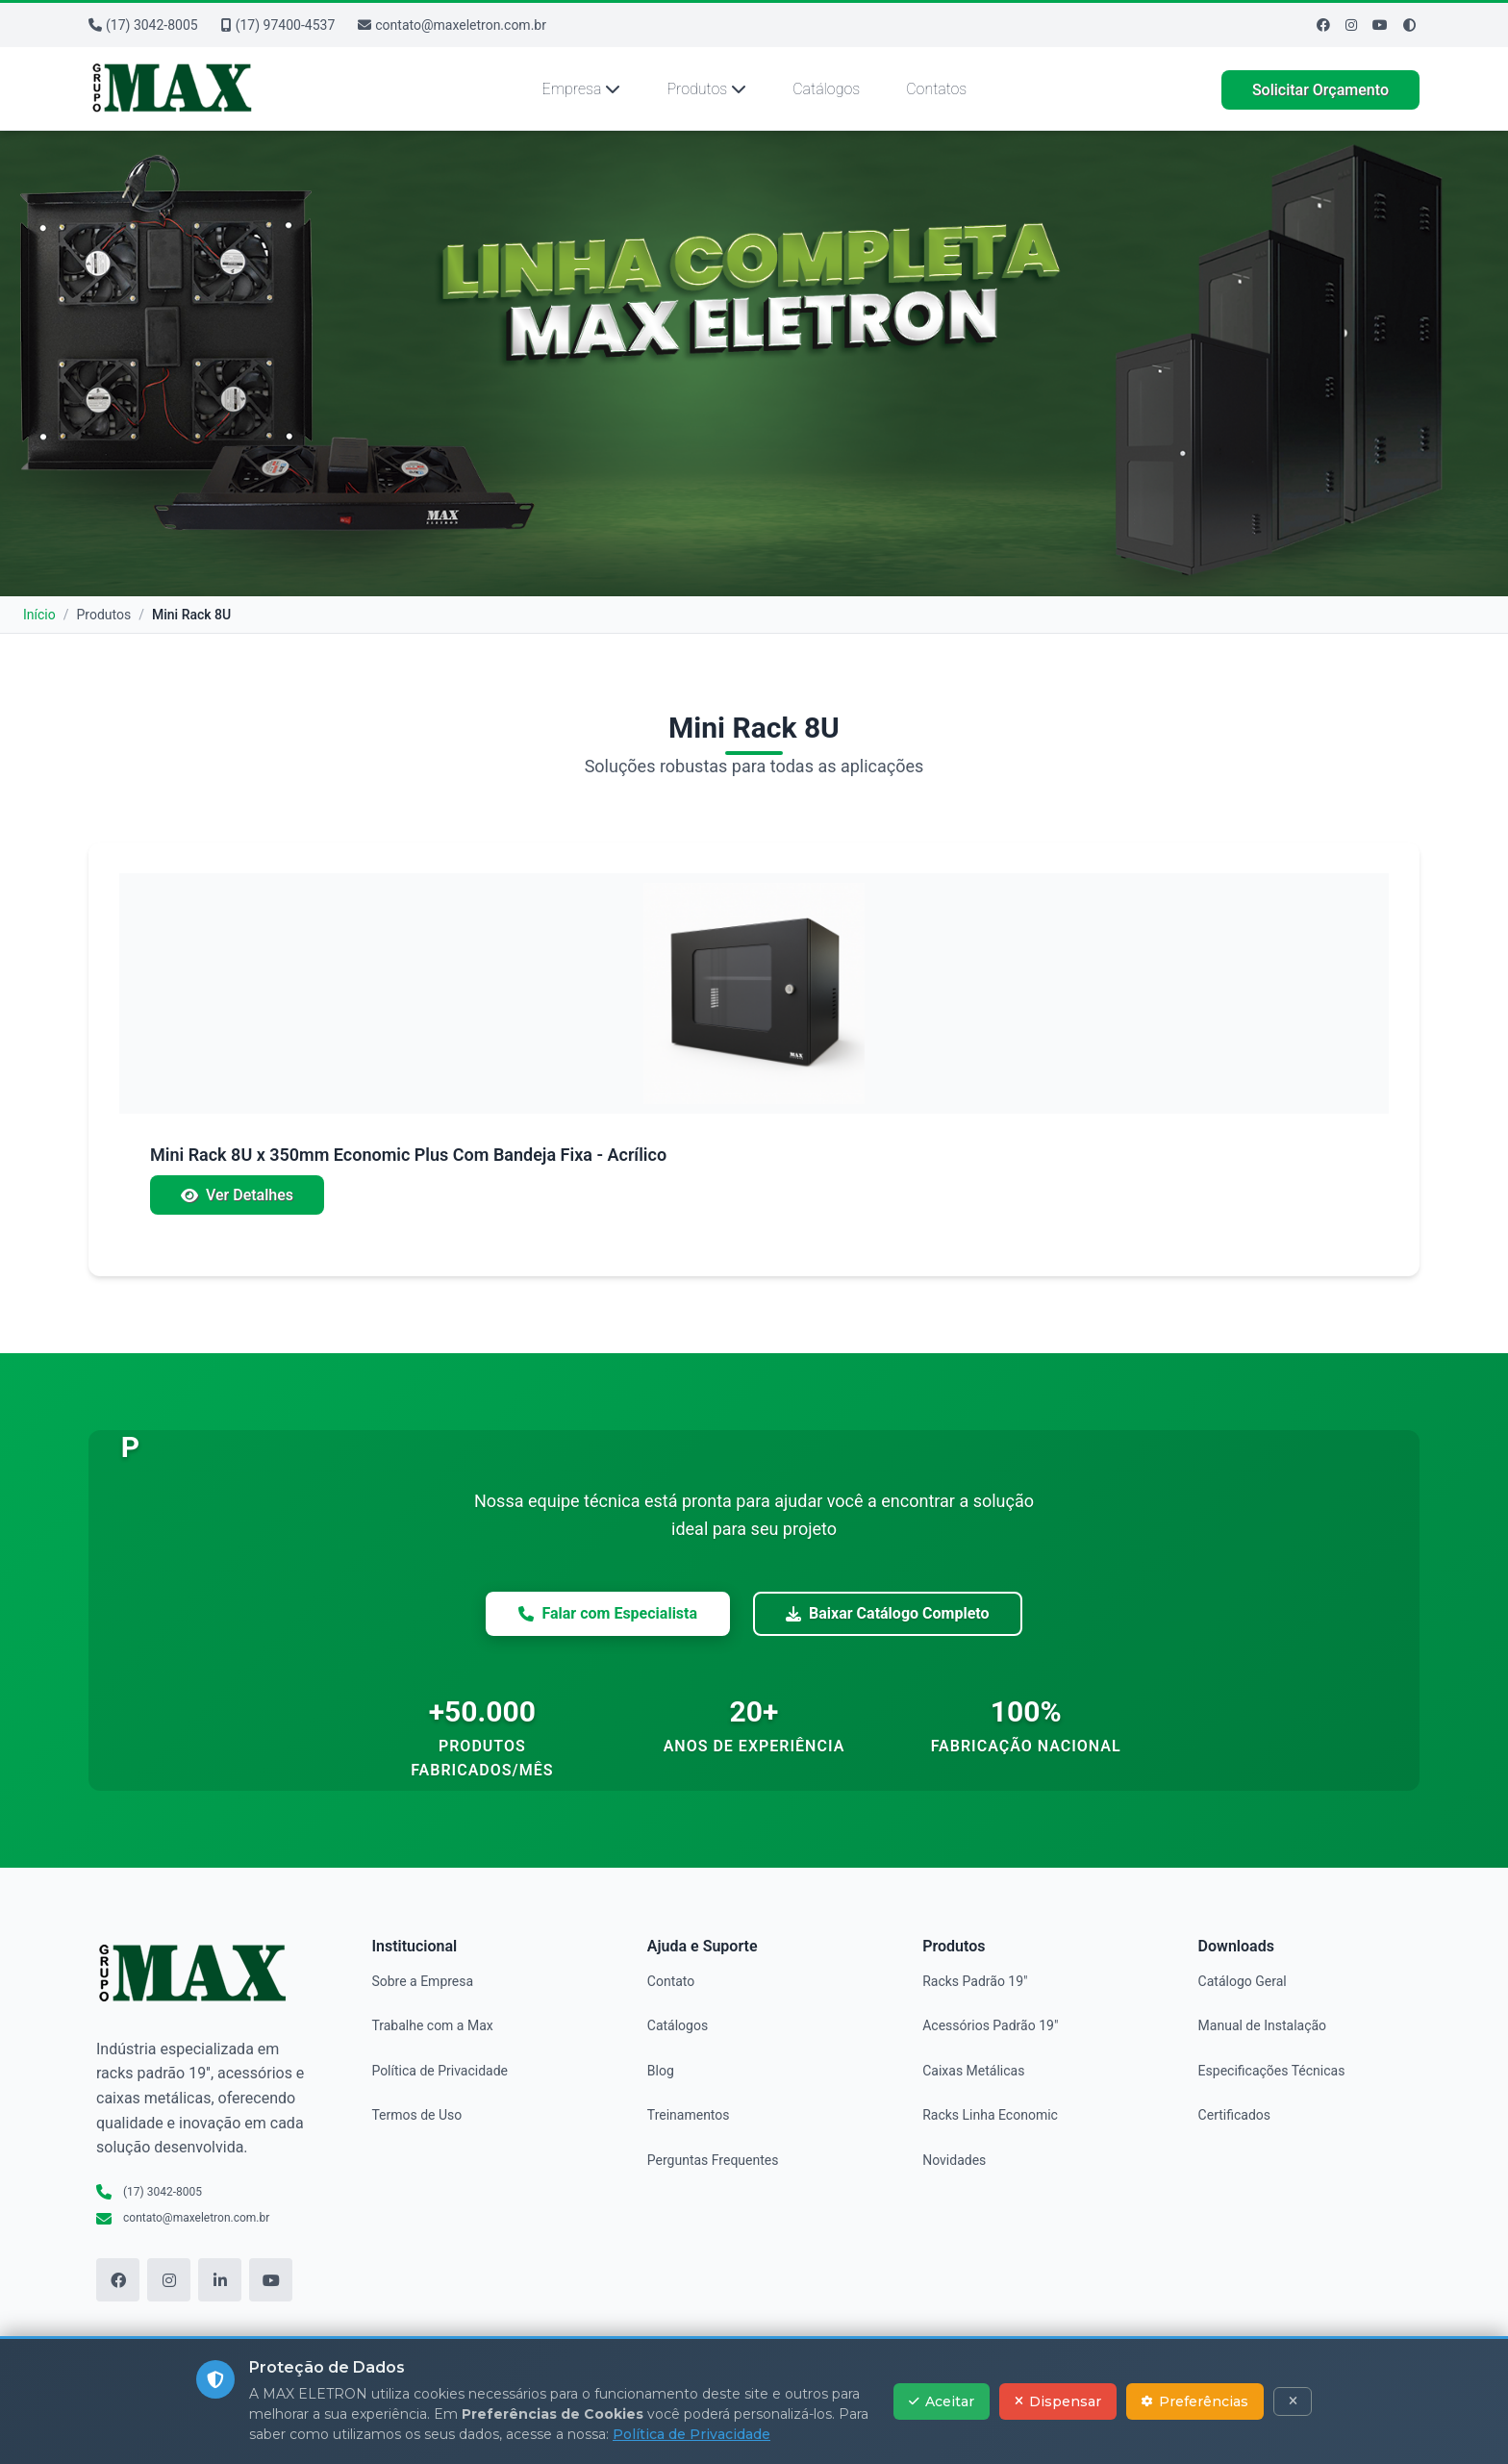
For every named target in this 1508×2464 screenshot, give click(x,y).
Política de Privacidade (439, 2070)
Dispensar (1058, 2401)
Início (39, 614)
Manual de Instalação (1262, 2025)
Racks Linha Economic (990, 2115)
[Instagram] (1351, 25)
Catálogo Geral (1242, 1981)
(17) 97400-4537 (278, 25)
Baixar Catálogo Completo (887, 1613)
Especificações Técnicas (1271, 2070)
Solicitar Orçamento (1320, 90)
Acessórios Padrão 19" (990, 2025)
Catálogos (826, 89)
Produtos (706, 89)
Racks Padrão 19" (974, 1981)
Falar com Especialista (607, 1613)
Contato (670, 1981)
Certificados (1234, 2115)
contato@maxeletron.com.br (452, 25)
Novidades (954, 2160)
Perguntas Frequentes (713, 2160)
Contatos (936, 89)
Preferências (1195, 2401)
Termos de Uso (416, 2115)
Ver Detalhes (237, 1195)
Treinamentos (688, 2115)
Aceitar (941, 2401)
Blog (660, 2070)
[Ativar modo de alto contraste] (1409, 25)
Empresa (581, 89)
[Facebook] (1323, 25)
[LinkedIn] (219, 2279)
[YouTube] (270, 2279)
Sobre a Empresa (422, 1981)
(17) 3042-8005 (143, 25)
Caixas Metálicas (973, 2070)
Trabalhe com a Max (431, 2025)
